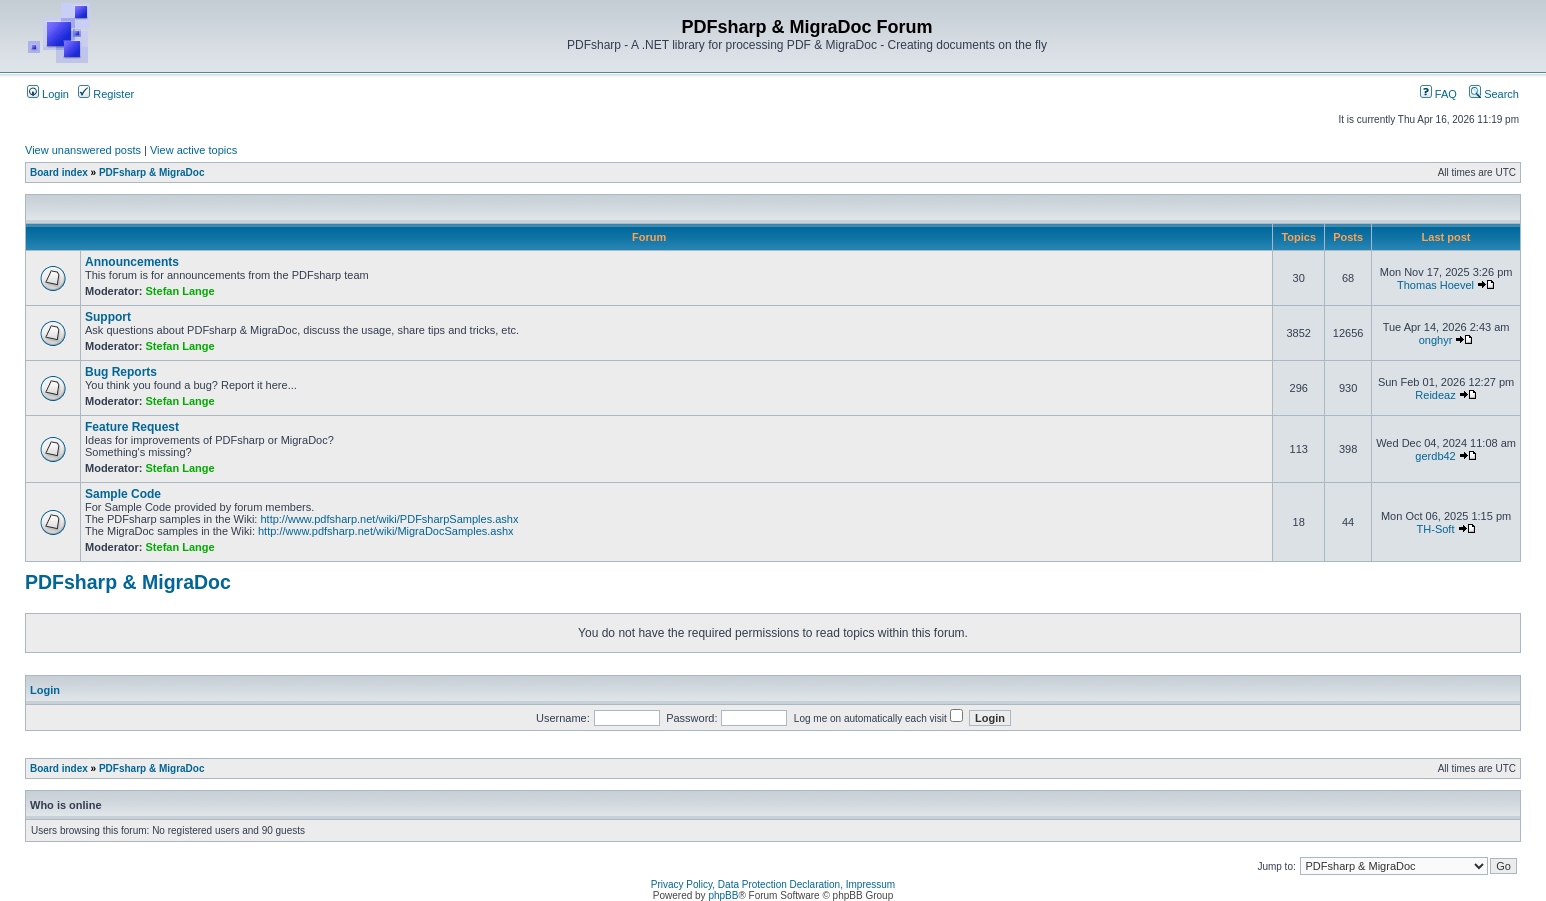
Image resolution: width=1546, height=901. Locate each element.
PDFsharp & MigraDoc (152, 172)
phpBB (723, 895)
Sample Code (123, 494)
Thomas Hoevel (1435, 285)
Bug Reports (121, 372)
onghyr (1436, 340)
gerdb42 (1435, 456)
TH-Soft (1436, 529)
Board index (59, 172)
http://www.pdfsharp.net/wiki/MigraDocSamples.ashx (386, 531)
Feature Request (132, 427)
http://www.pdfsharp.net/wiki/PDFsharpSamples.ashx (389, 519)
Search (1494, 94)
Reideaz (1435, 395)
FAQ (1438, 94)
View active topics (193, 150)
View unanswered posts (83, 150)
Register (106, 94)
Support (108, 317)
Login (48, 94)
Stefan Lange (180, 291)
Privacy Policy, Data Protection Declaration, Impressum (773, 884)
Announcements (132, 262)
